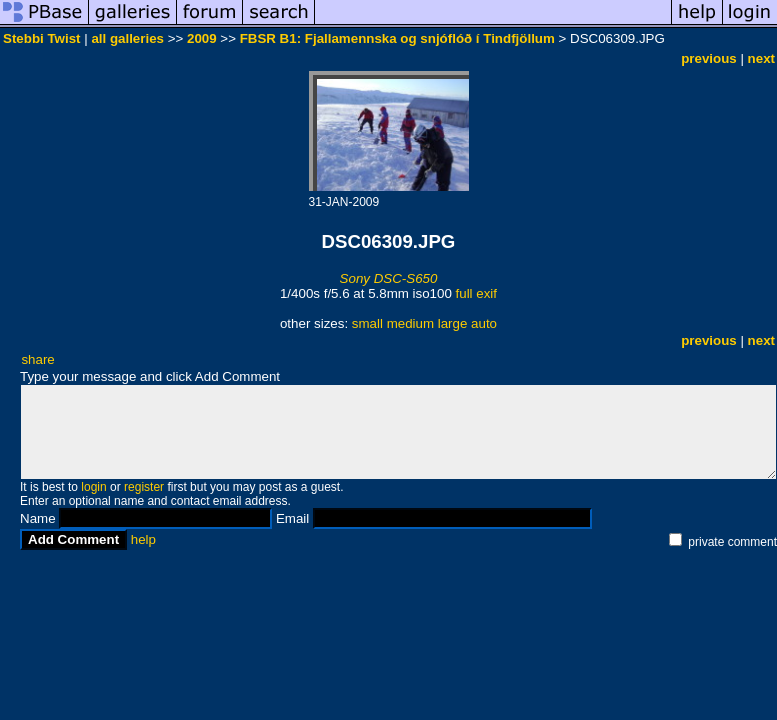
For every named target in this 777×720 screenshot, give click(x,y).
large (453, 323)
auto (484, 323)
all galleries (127, 38)
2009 (202, 38)
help (143, 539)
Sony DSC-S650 (389, 278)
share (37, 359)
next (761, 58)
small (367, 323)
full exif (476, 293)
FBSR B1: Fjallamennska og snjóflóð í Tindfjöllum (397, 38)
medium (410, 323)
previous (709, 58)
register (144, 487)
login (93, 487)
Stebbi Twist (42, 38)
